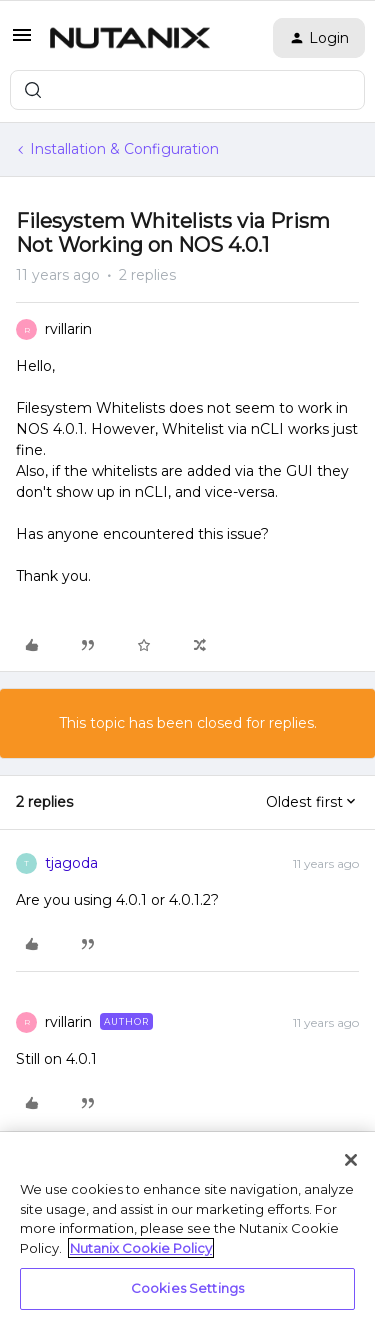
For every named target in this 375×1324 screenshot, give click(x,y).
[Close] (351, 1160)
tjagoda (71, 863)
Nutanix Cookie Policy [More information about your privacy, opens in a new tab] (141, 1248)
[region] (187, 1228)
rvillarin (68, 329)
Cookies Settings (187, 1288)
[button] (22, 42)
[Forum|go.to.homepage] (130, 38)
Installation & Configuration (124, 149)
